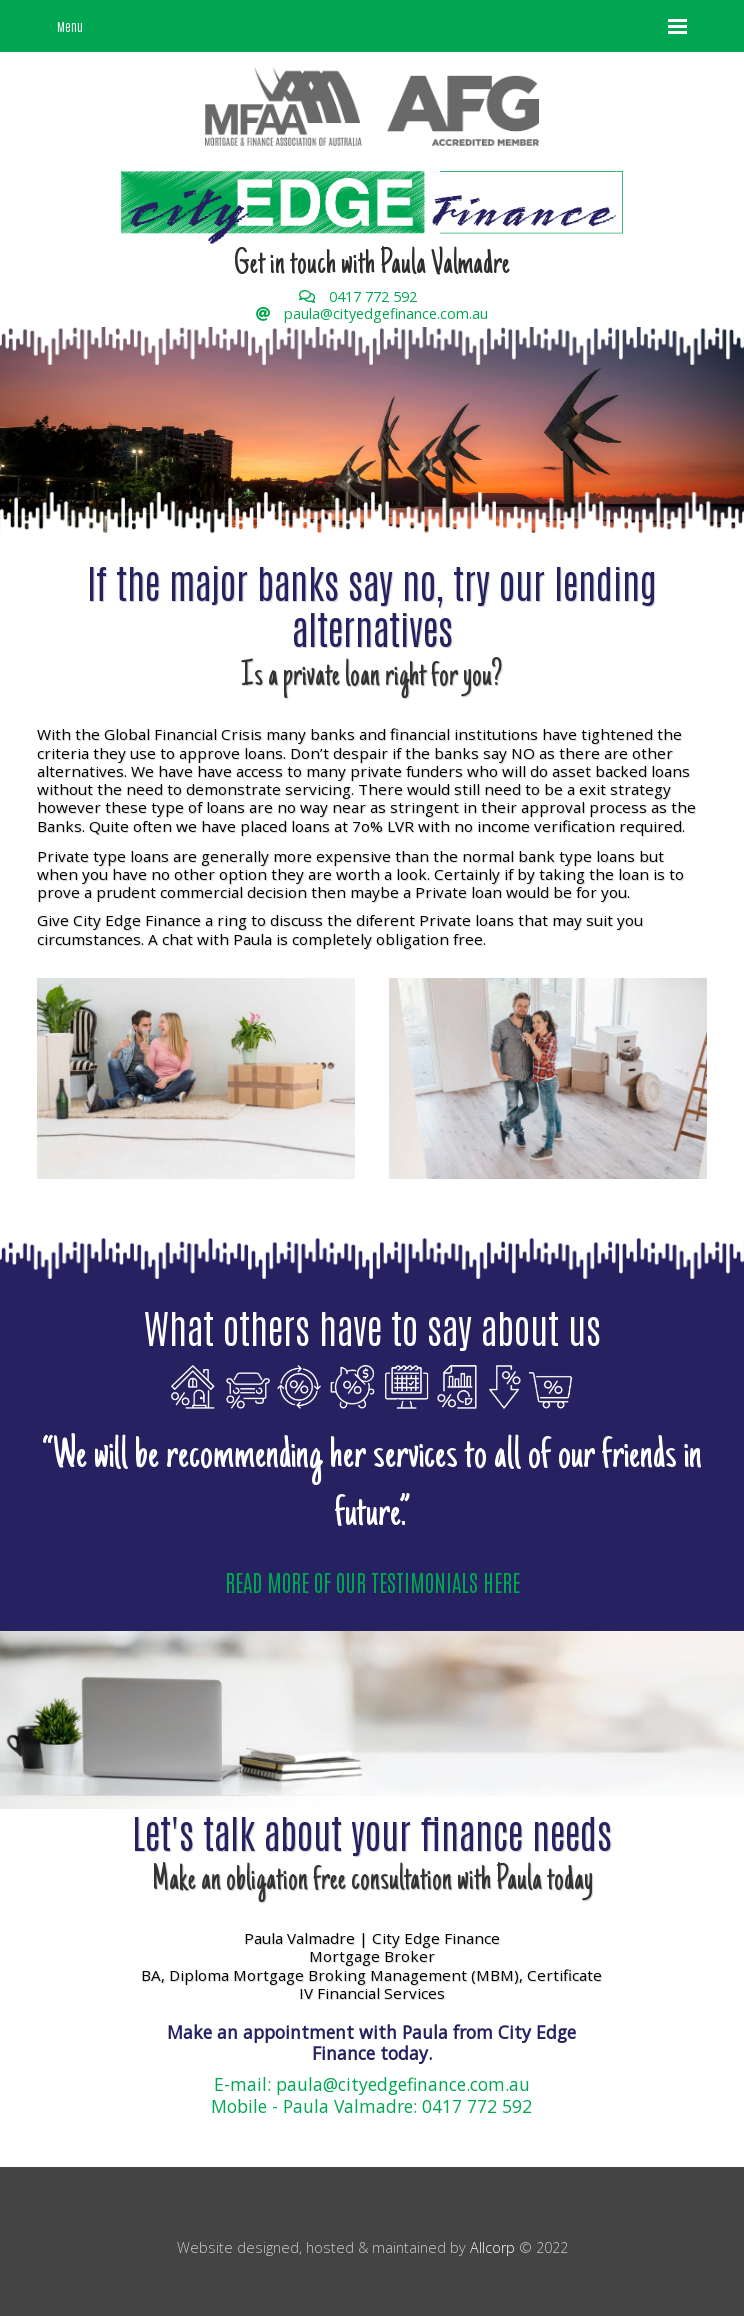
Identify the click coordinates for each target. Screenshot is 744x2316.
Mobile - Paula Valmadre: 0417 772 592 (371, 2106)
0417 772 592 (373, 296)
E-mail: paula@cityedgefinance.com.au (372, 2084)
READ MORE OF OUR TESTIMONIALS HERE (372, 1581)
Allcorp (492, 2247)
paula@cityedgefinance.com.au (386, 313)
